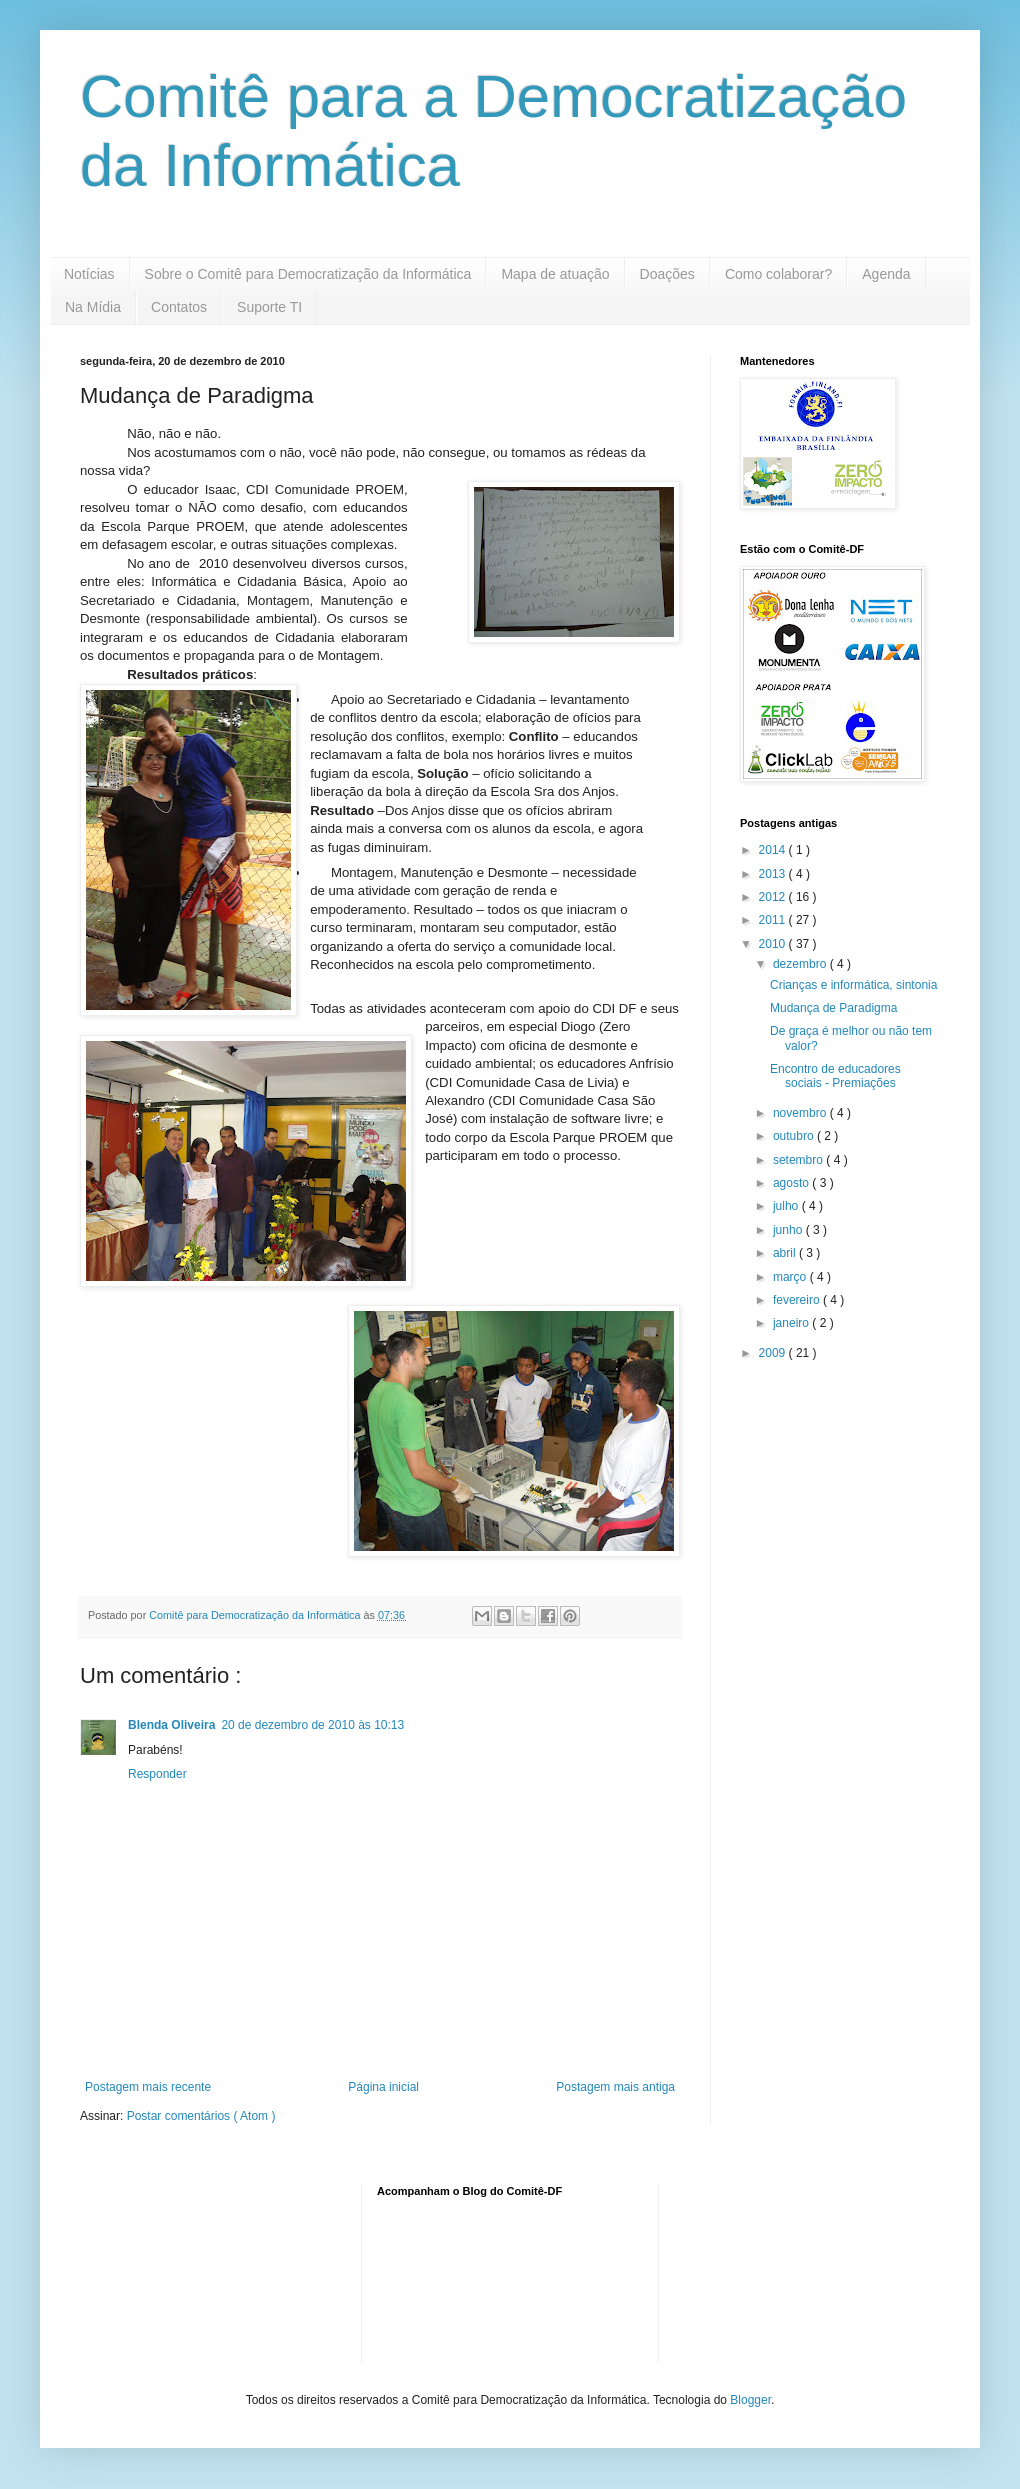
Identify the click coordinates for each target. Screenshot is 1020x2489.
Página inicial (383, 2087)
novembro (801, 1113)
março (791, 1277)
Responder (157, 1774)
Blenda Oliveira (171, 1725)
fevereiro (798, 1300)
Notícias (89, 274)
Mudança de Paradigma (833, 1008)
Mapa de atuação (555, 274)
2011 (774, 920)
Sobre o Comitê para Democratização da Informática (308, 274)
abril (786, 1253)
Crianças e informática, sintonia (853, 985)
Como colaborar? (778, 274)
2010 (774, 944)
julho (787, 1206)
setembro (799, 1160)
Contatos (179, 307)
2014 (774, 850)
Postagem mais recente (148, 2087)
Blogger (750, 2400)
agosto (792, 1183)
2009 (774, 1353)
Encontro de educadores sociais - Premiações (835, 1076)
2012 (774, 897)
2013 (774, 874)
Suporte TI (269, 307)
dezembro (801, 964)
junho (789, 1230)
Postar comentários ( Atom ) (201, 2116)
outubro (795, 1136)
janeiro (792, 1323)
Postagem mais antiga (615, 2087)
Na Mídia (93, 307)
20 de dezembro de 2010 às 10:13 (312, 1725)
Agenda (886, 274)
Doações (667, 274)
